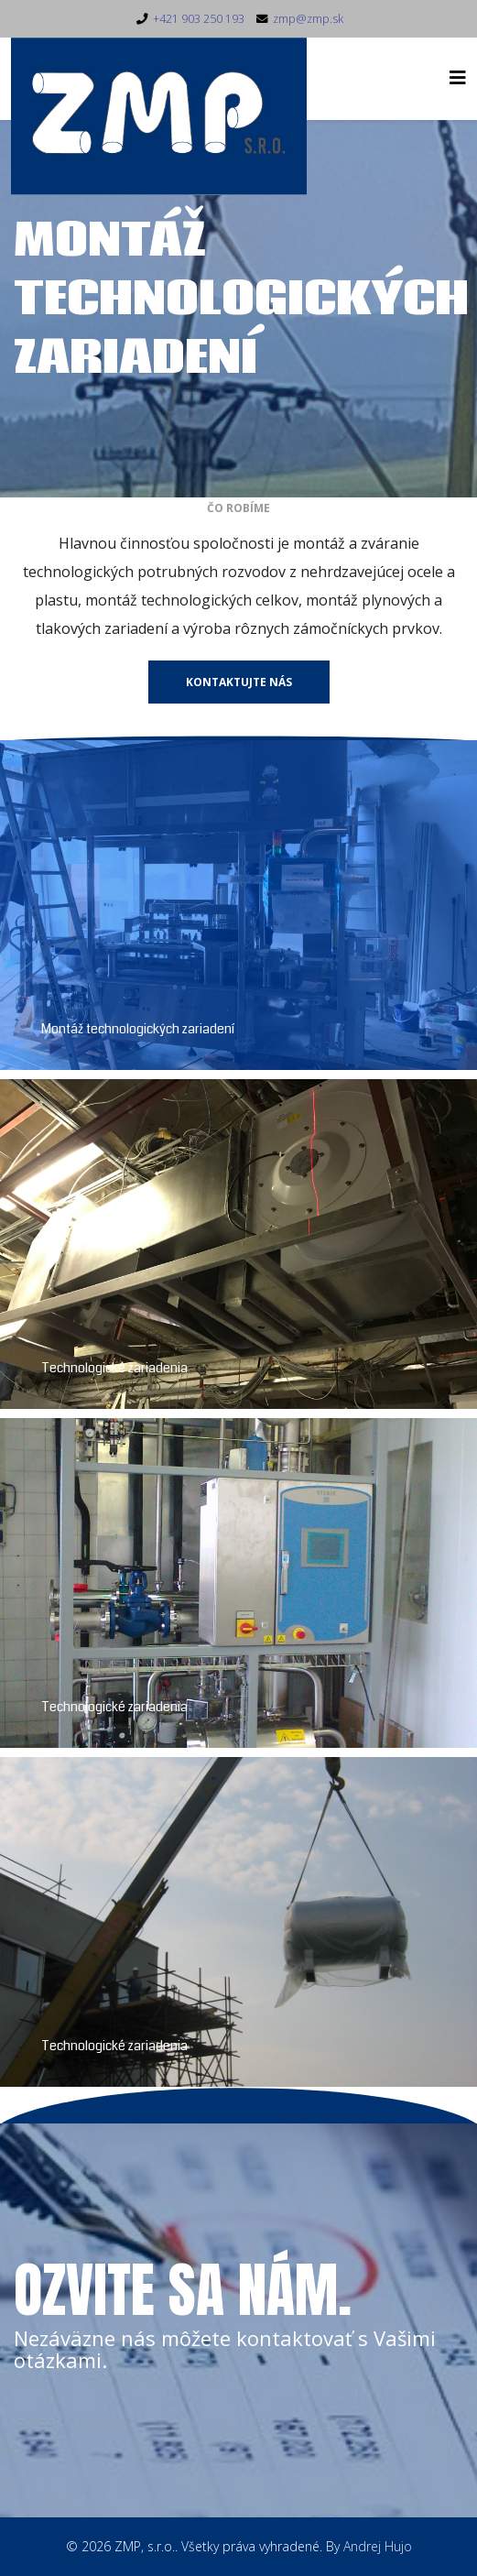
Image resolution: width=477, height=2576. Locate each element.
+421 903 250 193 (198, 19)
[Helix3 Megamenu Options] (458, 77)
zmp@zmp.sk (308, 19)
